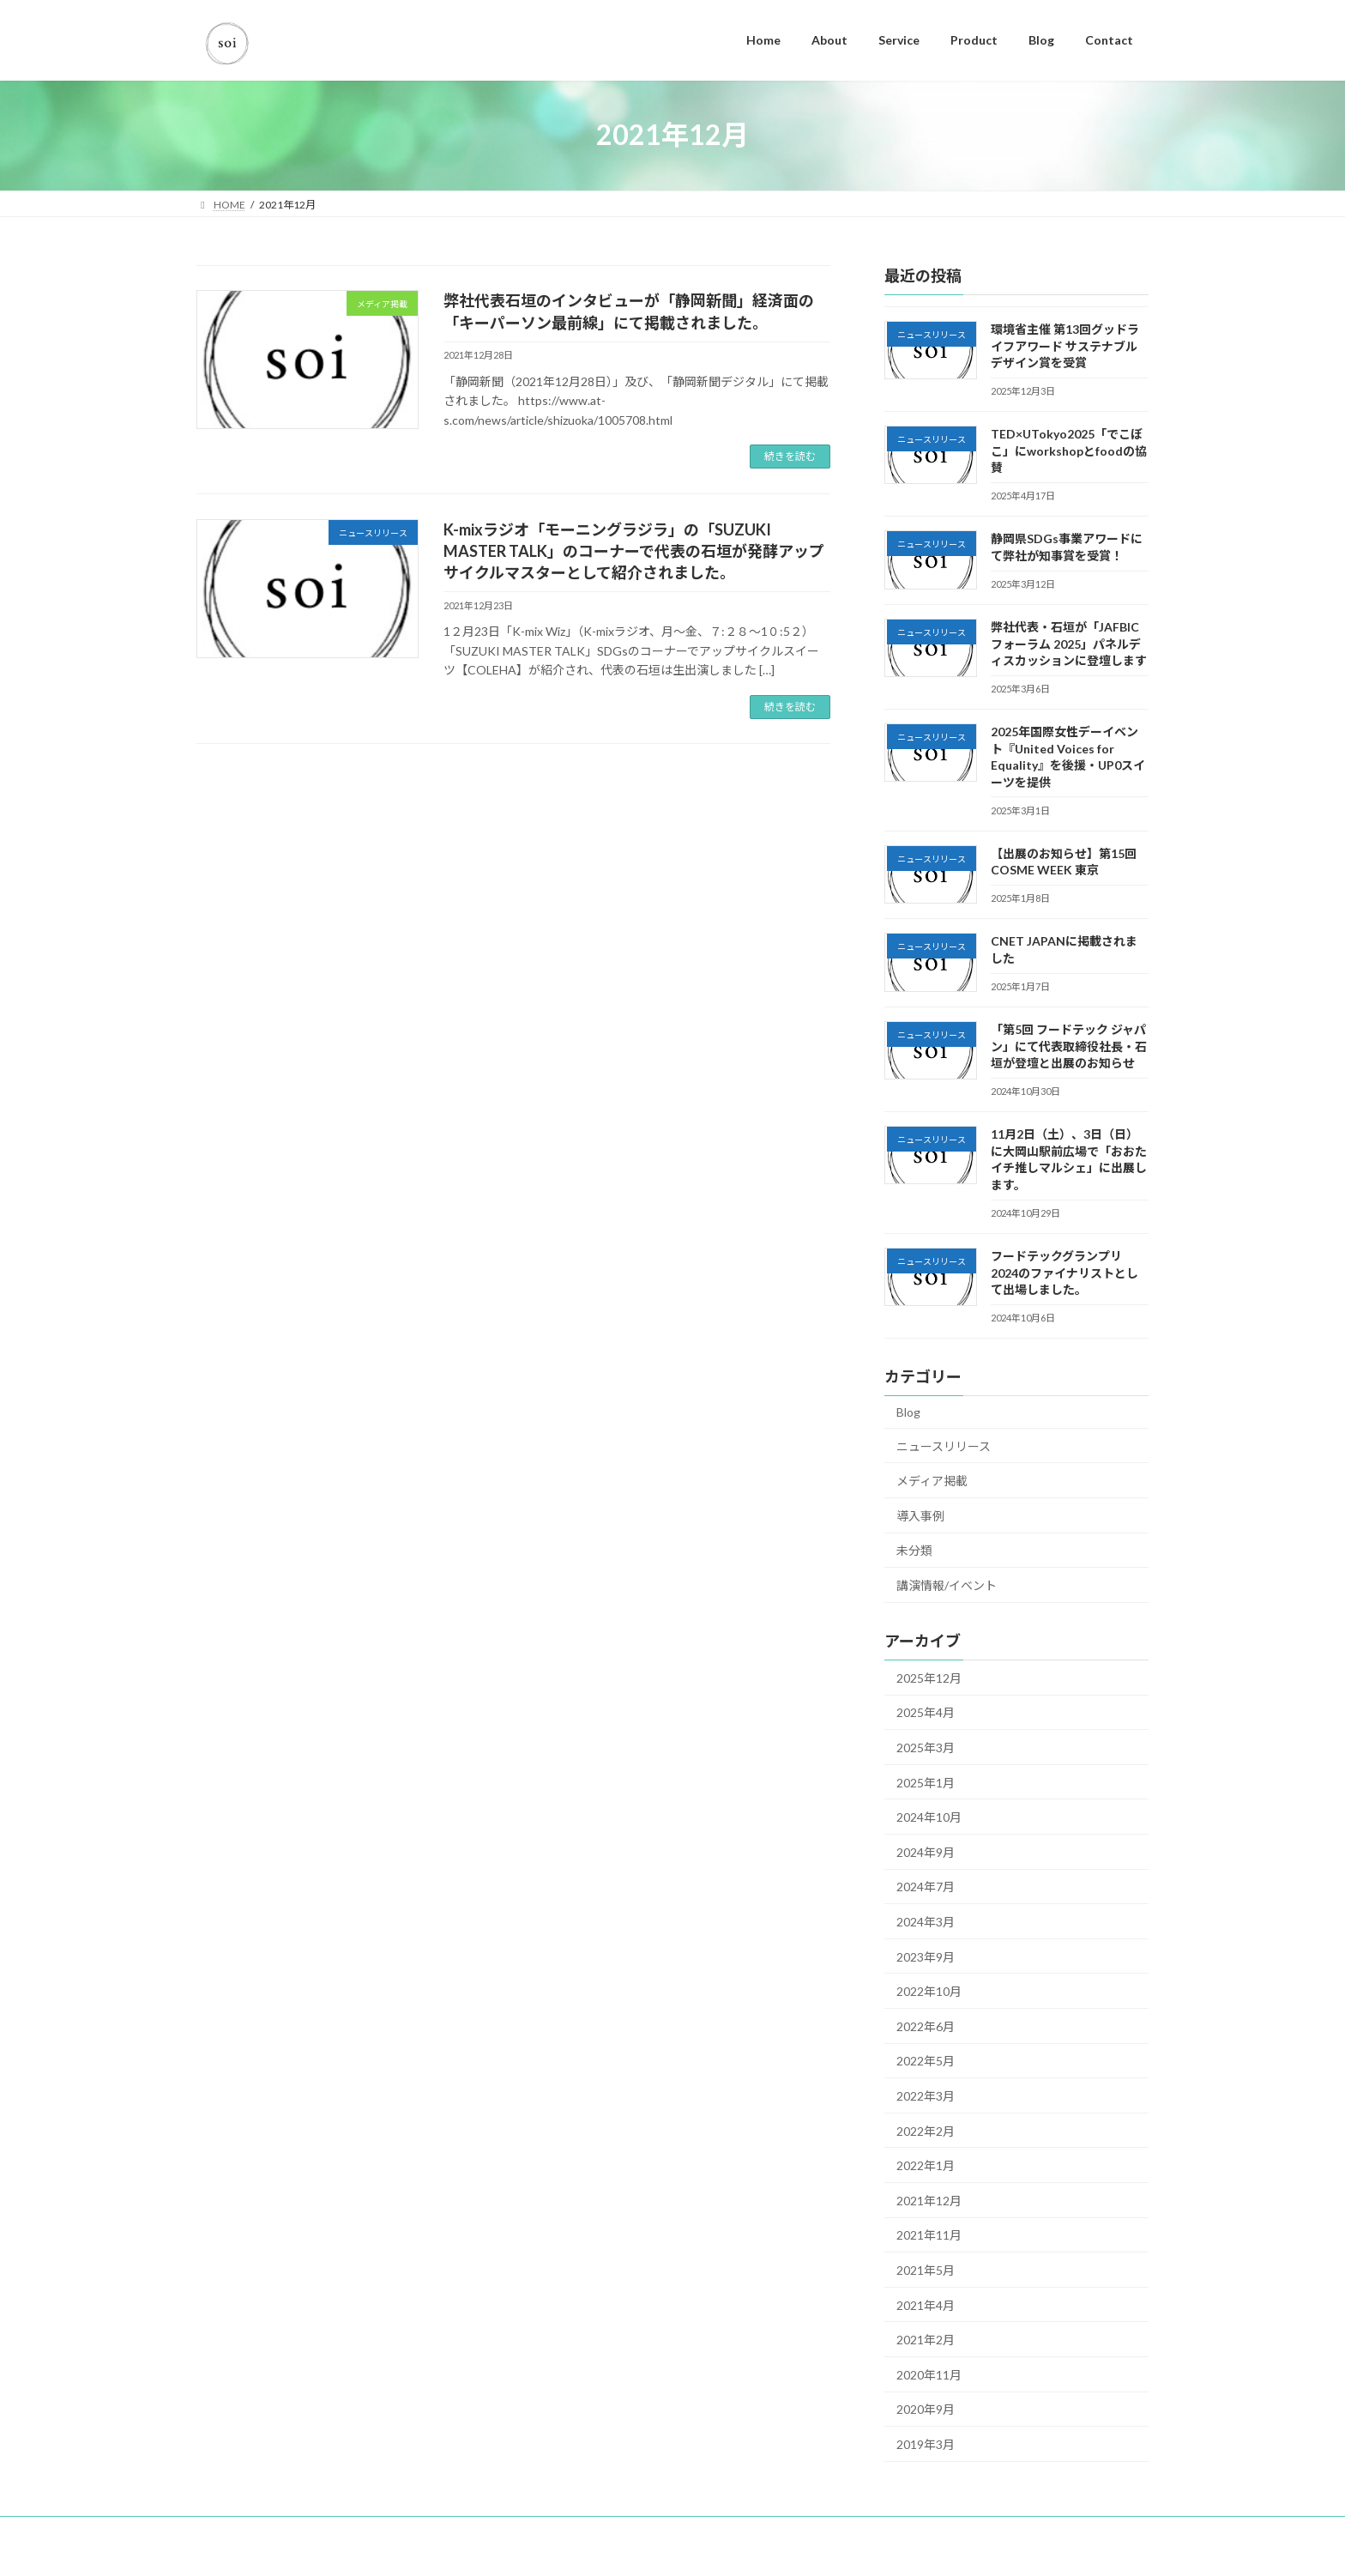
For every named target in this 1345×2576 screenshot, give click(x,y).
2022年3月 (925, 2096)
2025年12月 (929, 1677)
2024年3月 (925, 1921)
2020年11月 (929, 2374)
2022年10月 (929, 1991)
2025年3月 (925, 1747)
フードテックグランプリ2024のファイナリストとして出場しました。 (1064, 1273)
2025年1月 (925, 1782)
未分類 (914, 1550)
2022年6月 (925, 2025)
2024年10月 (929, 1817)
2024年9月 (925, 1851)
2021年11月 (929, 2235)
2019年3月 (925, 2443)
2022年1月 (925, 2165)
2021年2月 (925, 2339)
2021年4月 (925, 2304)
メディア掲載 (932, 1480)
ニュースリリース (943, 1445)
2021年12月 (929, 2199)
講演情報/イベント (946, 1585)
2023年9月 (925, 1956)
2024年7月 (925, 1886)
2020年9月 (925, 2409)
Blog (908, 1412)
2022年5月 (925, 2060)
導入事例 (920, 1515)
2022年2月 (925, 2130)
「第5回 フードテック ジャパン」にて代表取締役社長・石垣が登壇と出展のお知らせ (1069, 1046)
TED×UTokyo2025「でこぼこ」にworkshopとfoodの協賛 (1069, 450)
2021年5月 (925, 2270)
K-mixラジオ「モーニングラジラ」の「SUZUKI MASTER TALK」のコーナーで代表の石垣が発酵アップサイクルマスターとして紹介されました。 (633, 551)
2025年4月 (925, 1712)
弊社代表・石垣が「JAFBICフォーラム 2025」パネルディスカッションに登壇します (1069, 643)
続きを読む (790, 456)
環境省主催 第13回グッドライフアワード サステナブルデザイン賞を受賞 (1065, 346)
